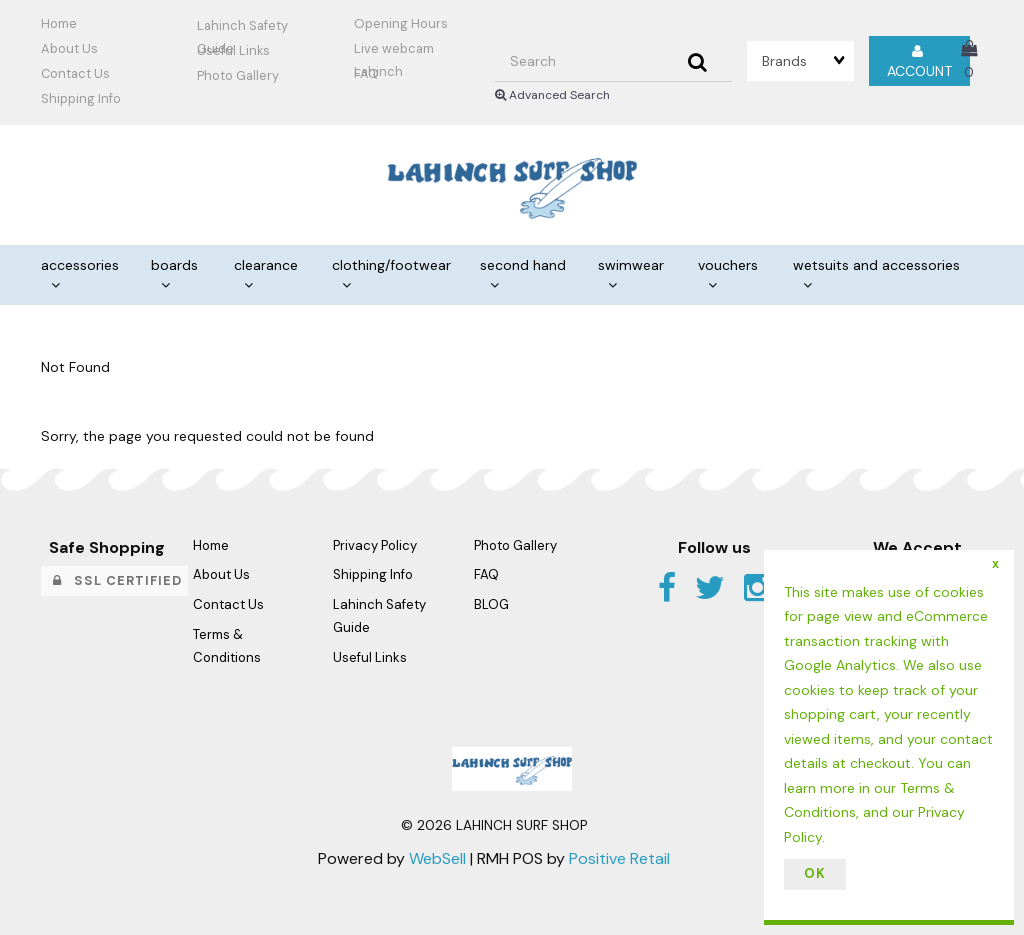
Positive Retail (619, 858)
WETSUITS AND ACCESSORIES (876, 265)
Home (59, 23)
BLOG (491, 604)
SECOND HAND (523, 265)
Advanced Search (552, 95)
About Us (69, 48)
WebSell (437, 858)
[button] (969, 60)
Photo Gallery (238, 75)
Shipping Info (373, 574)
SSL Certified (117, 580)
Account (919, 61)
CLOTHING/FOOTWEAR (391, 265)
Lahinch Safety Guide (242, 28)
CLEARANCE (266, 265)
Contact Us (75, 73)
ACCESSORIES (80, 265)
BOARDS (174, 265)
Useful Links (233, 50)
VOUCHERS (728, 265)
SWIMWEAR (631, 265)
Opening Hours (401, 23)
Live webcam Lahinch (394, 51)
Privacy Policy (375, 545)
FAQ (366, 73)
